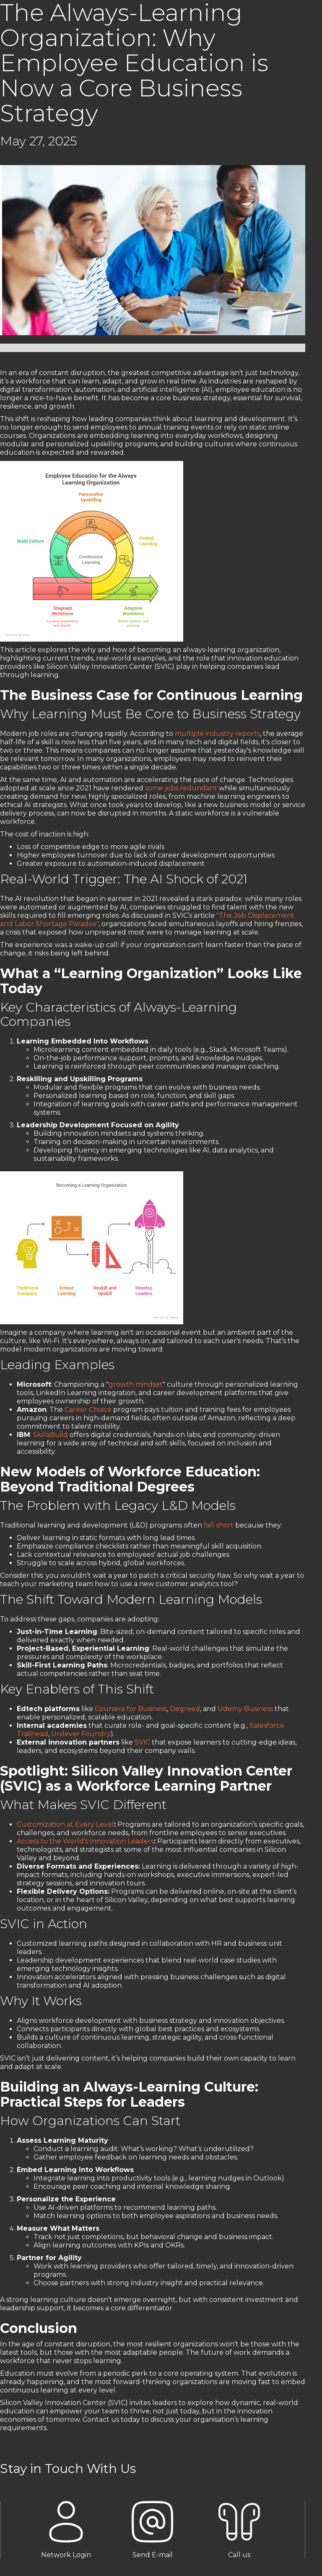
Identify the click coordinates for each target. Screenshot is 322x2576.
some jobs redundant (181, 788)
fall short (219, 1525)
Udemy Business (245, 1709)
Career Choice (88, 1410)
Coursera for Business (131, 1709)
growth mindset (136, 1384)
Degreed (185, 1709)
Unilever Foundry (81, 1734)
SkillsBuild (50, 1435)
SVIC (142, 1742)
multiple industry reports (217, 734)
